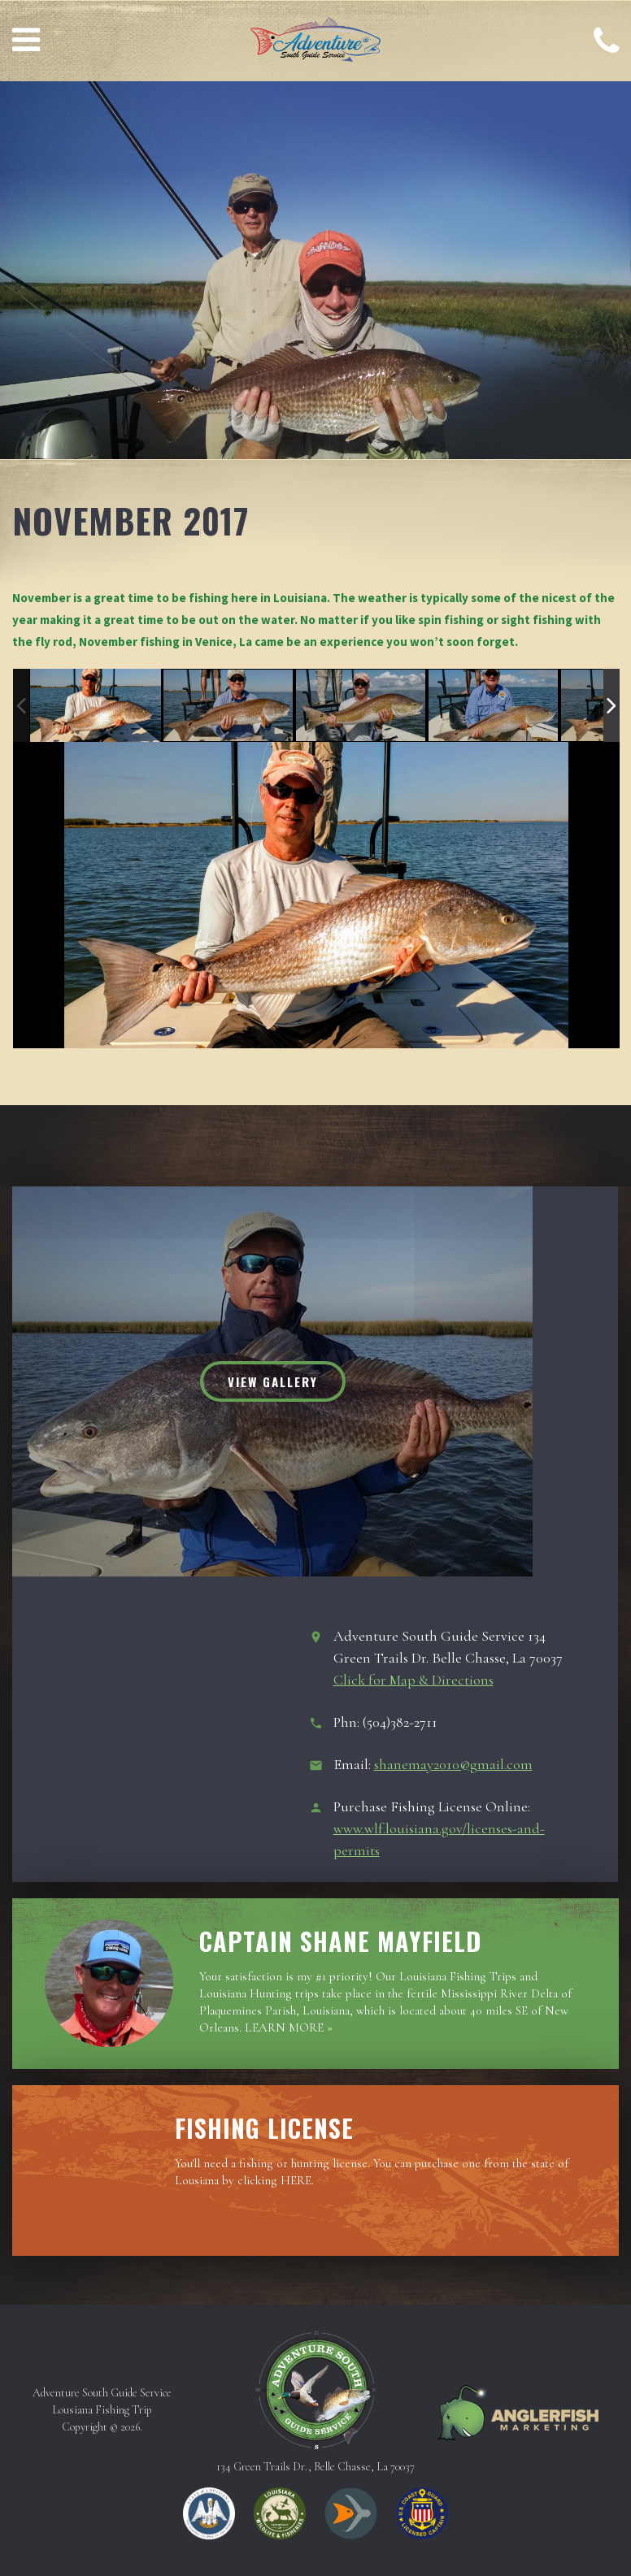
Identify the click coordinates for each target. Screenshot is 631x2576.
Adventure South (315, 43)
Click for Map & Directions (413, 1680)
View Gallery (273, 1381)
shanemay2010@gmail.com (453, 1764)
